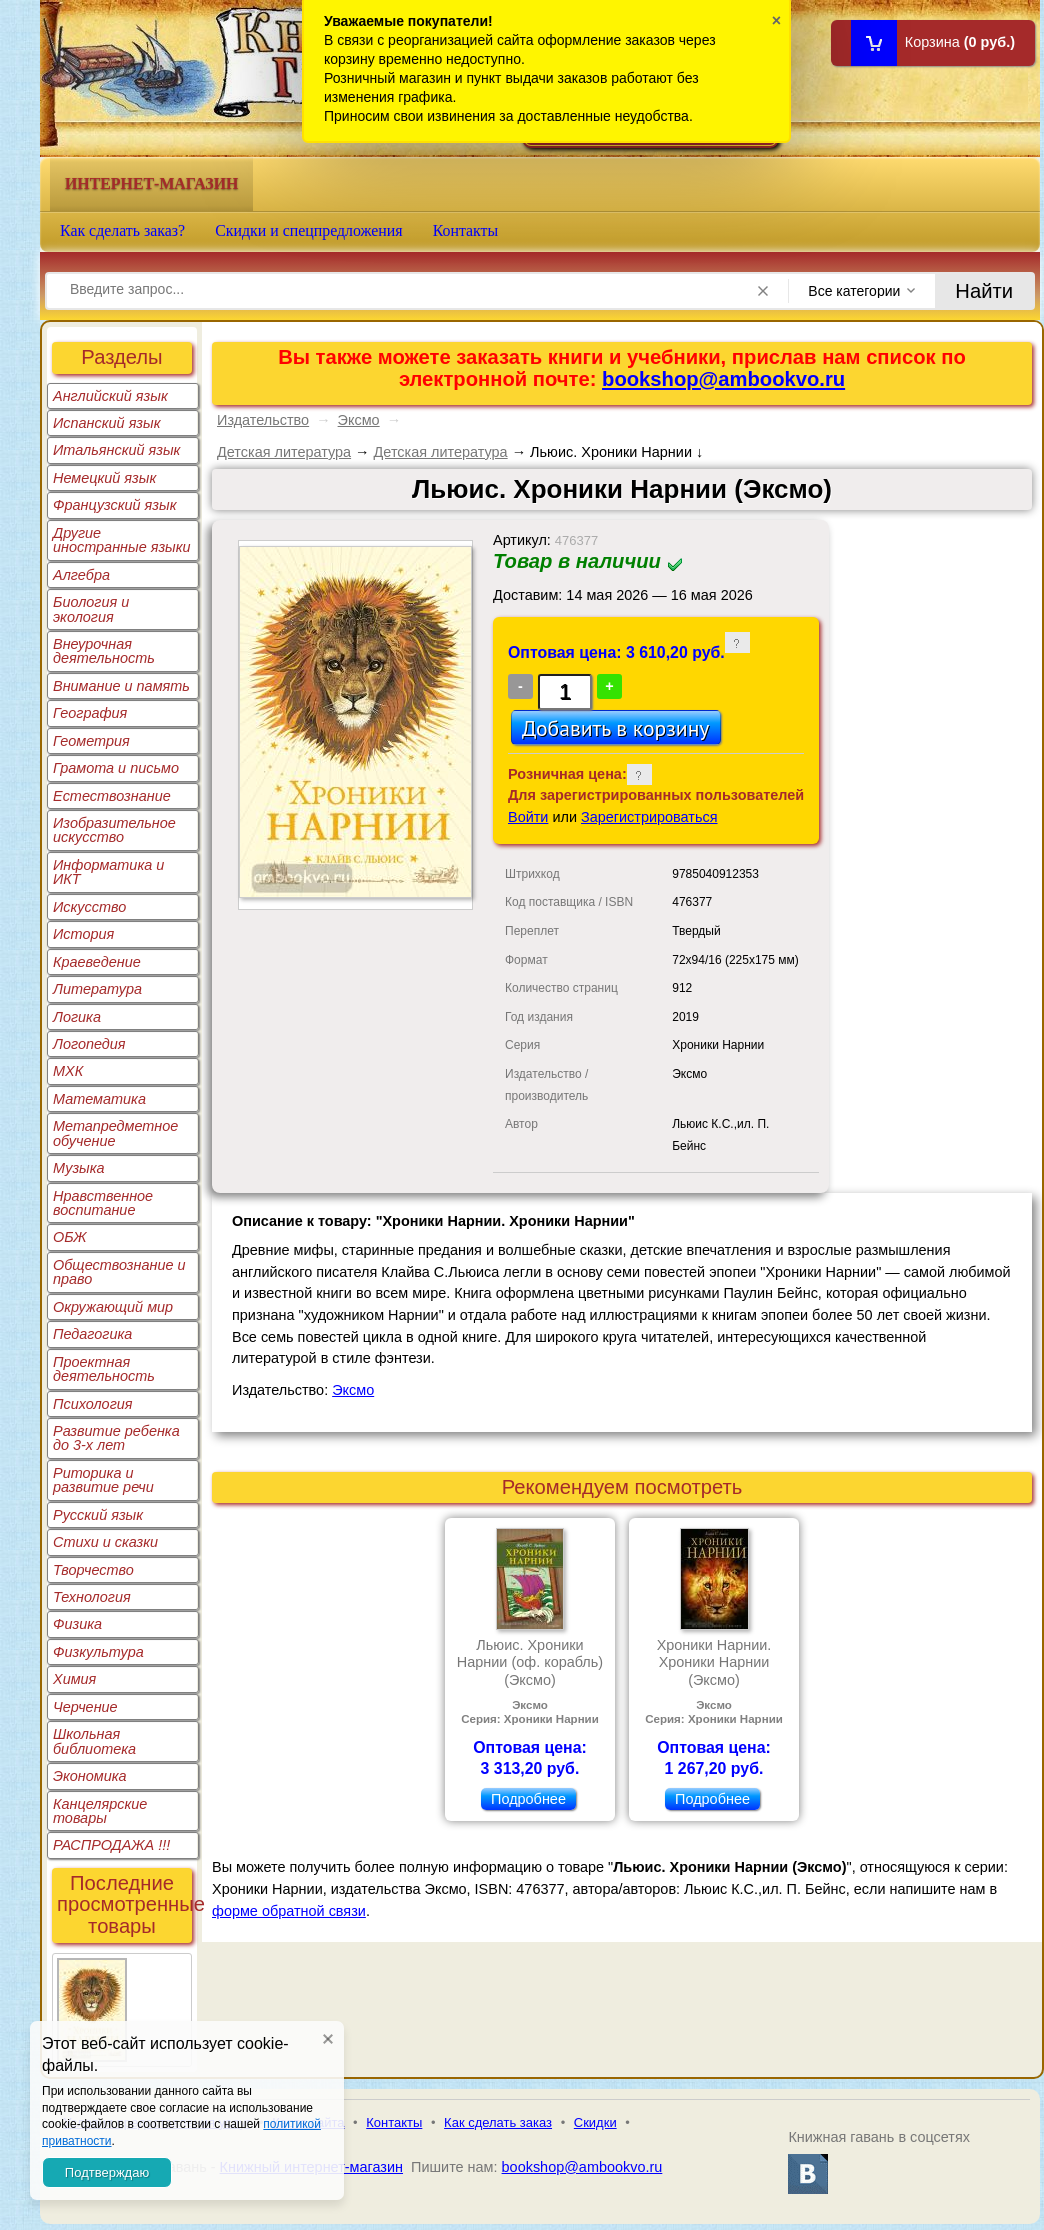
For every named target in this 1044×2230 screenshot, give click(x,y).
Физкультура (98, 1652)
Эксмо (359, 420)
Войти (528, 817)
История (83, 934)
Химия (74, 1679)
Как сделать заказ (498, 2122)
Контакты (466, 230)
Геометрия (91, 741)
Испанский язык (107, 423)
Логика (77, 1017)
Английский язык (110, 396)
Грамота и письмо (116, 768)
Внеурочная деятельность (104, 651)
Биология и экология (91, 609)
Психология (93, 1404)
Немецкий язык (104, 478)
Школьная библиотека (94, 1741)
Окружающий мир (113, 1307)
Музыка (79, 1168)
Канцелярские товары (100, 1811)
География (90, 713)
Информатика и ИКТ (108, 872)
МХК (68, 1071)
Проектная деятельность (104, 1369)
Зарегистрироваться (649, 817)
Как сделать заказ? (122, 230)
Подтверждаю (107, 2172)
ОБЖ (70, 1237)
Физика (77, 1624)
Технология (92, 1597)
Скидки (595, 2122)
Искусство (89, 907)
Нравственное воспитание (103, 1203)
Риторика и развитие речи (103, 1480)
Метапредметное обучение (115, 1133)
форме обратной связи (289, 1911)
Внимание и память (121, 686)
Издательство (263, 420)
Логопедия (89, 1044)
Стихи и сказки (105, 1542)
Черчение (85, 1707)
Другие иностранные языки (122, 540)
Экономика (90, 1776)
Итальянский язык (116, 450)
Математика (99, 1099)
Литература (97, 989)
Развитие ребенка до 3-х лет (116, 1438)
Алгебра (81, 575)
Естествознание (112, 796)
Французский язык (114, 505)
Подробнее (528, 1799)
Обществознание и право (119, 1272)
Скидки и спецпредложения (309, 230)
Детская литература (284, 452)
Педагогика (92, 1334)
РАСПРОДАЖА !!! (111, 1845)
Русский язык (98, 1515)
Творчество (93, 1570)
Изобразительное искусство (114, 830)
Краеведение (97, 962)
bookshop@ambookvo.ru (723, 379)
